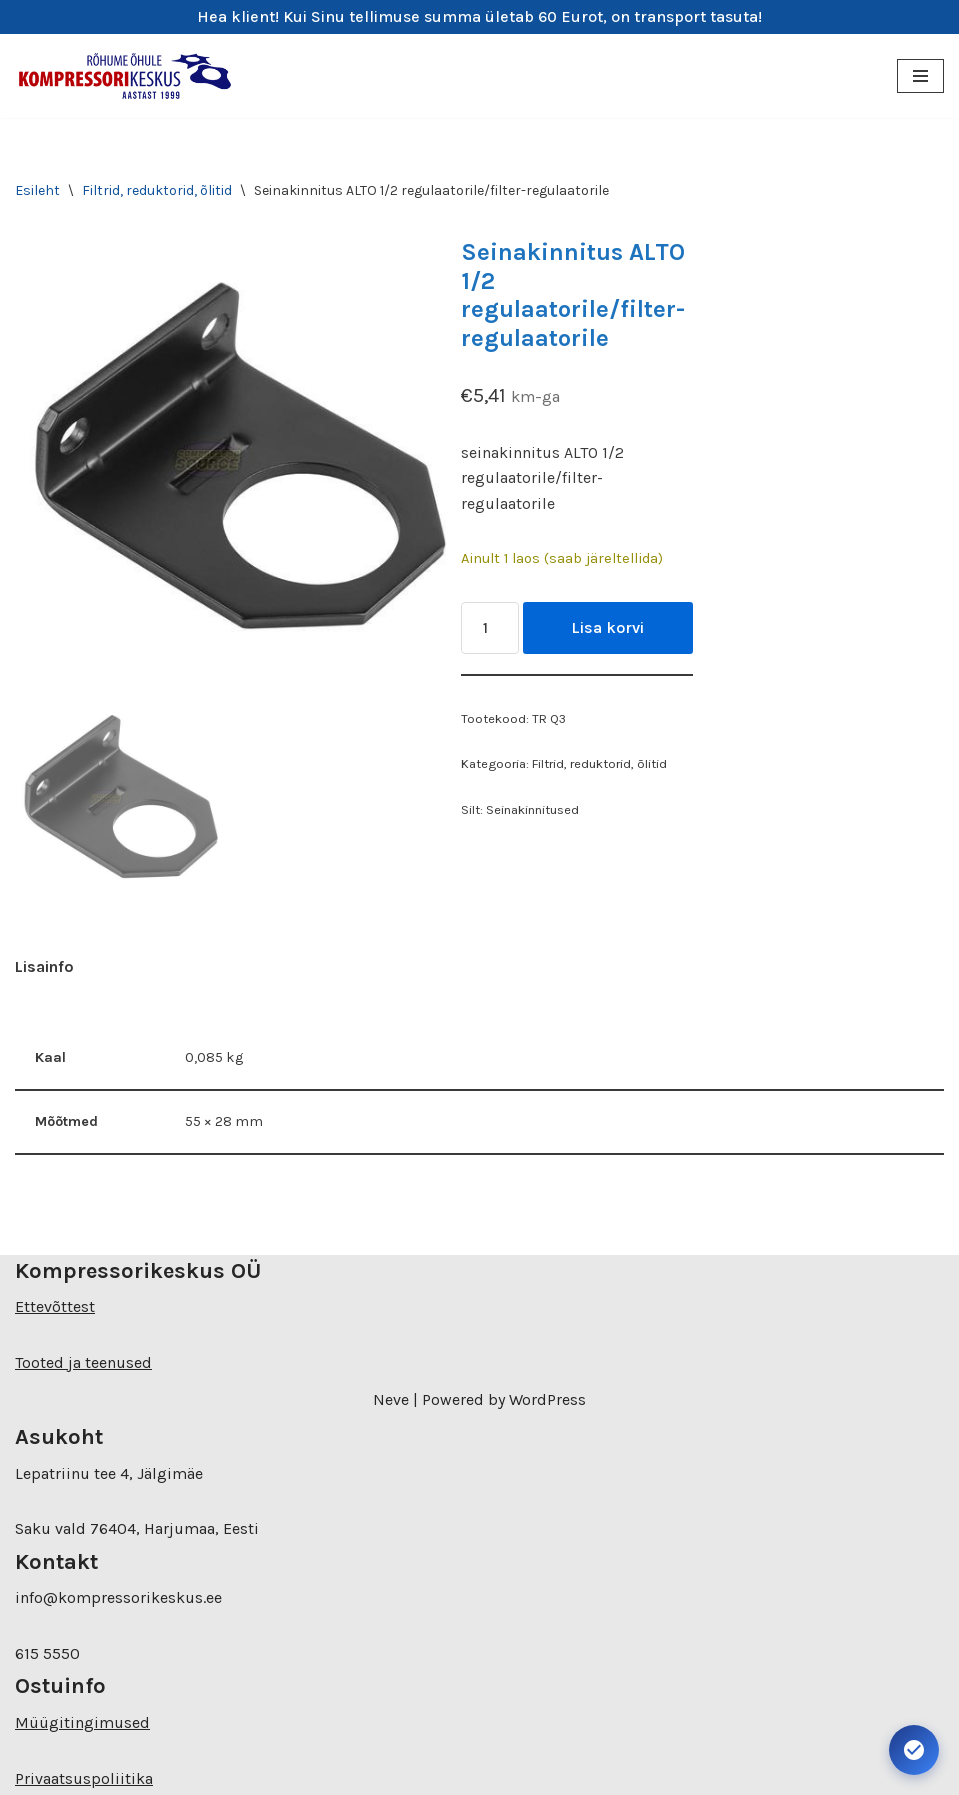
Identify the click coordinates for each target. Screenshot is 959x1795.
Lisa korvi (607, 627)
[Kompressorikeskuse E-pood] (125, 76)
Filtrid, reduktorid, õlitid (157, 190)
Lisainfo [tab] (44, 966)
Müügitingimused (82, 1722)
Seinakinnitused (532, 809)
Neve (391, 1399)
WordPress (547, 1399)
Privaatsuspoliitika (84, 1778)
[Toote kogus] (490, 628)
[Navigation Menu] (920, 76)
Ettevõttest (55, 1306)
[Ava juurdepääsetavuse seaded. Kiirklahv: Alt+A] (914, 1750)
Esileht (37, 190)
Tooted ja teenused (83, 1362)
